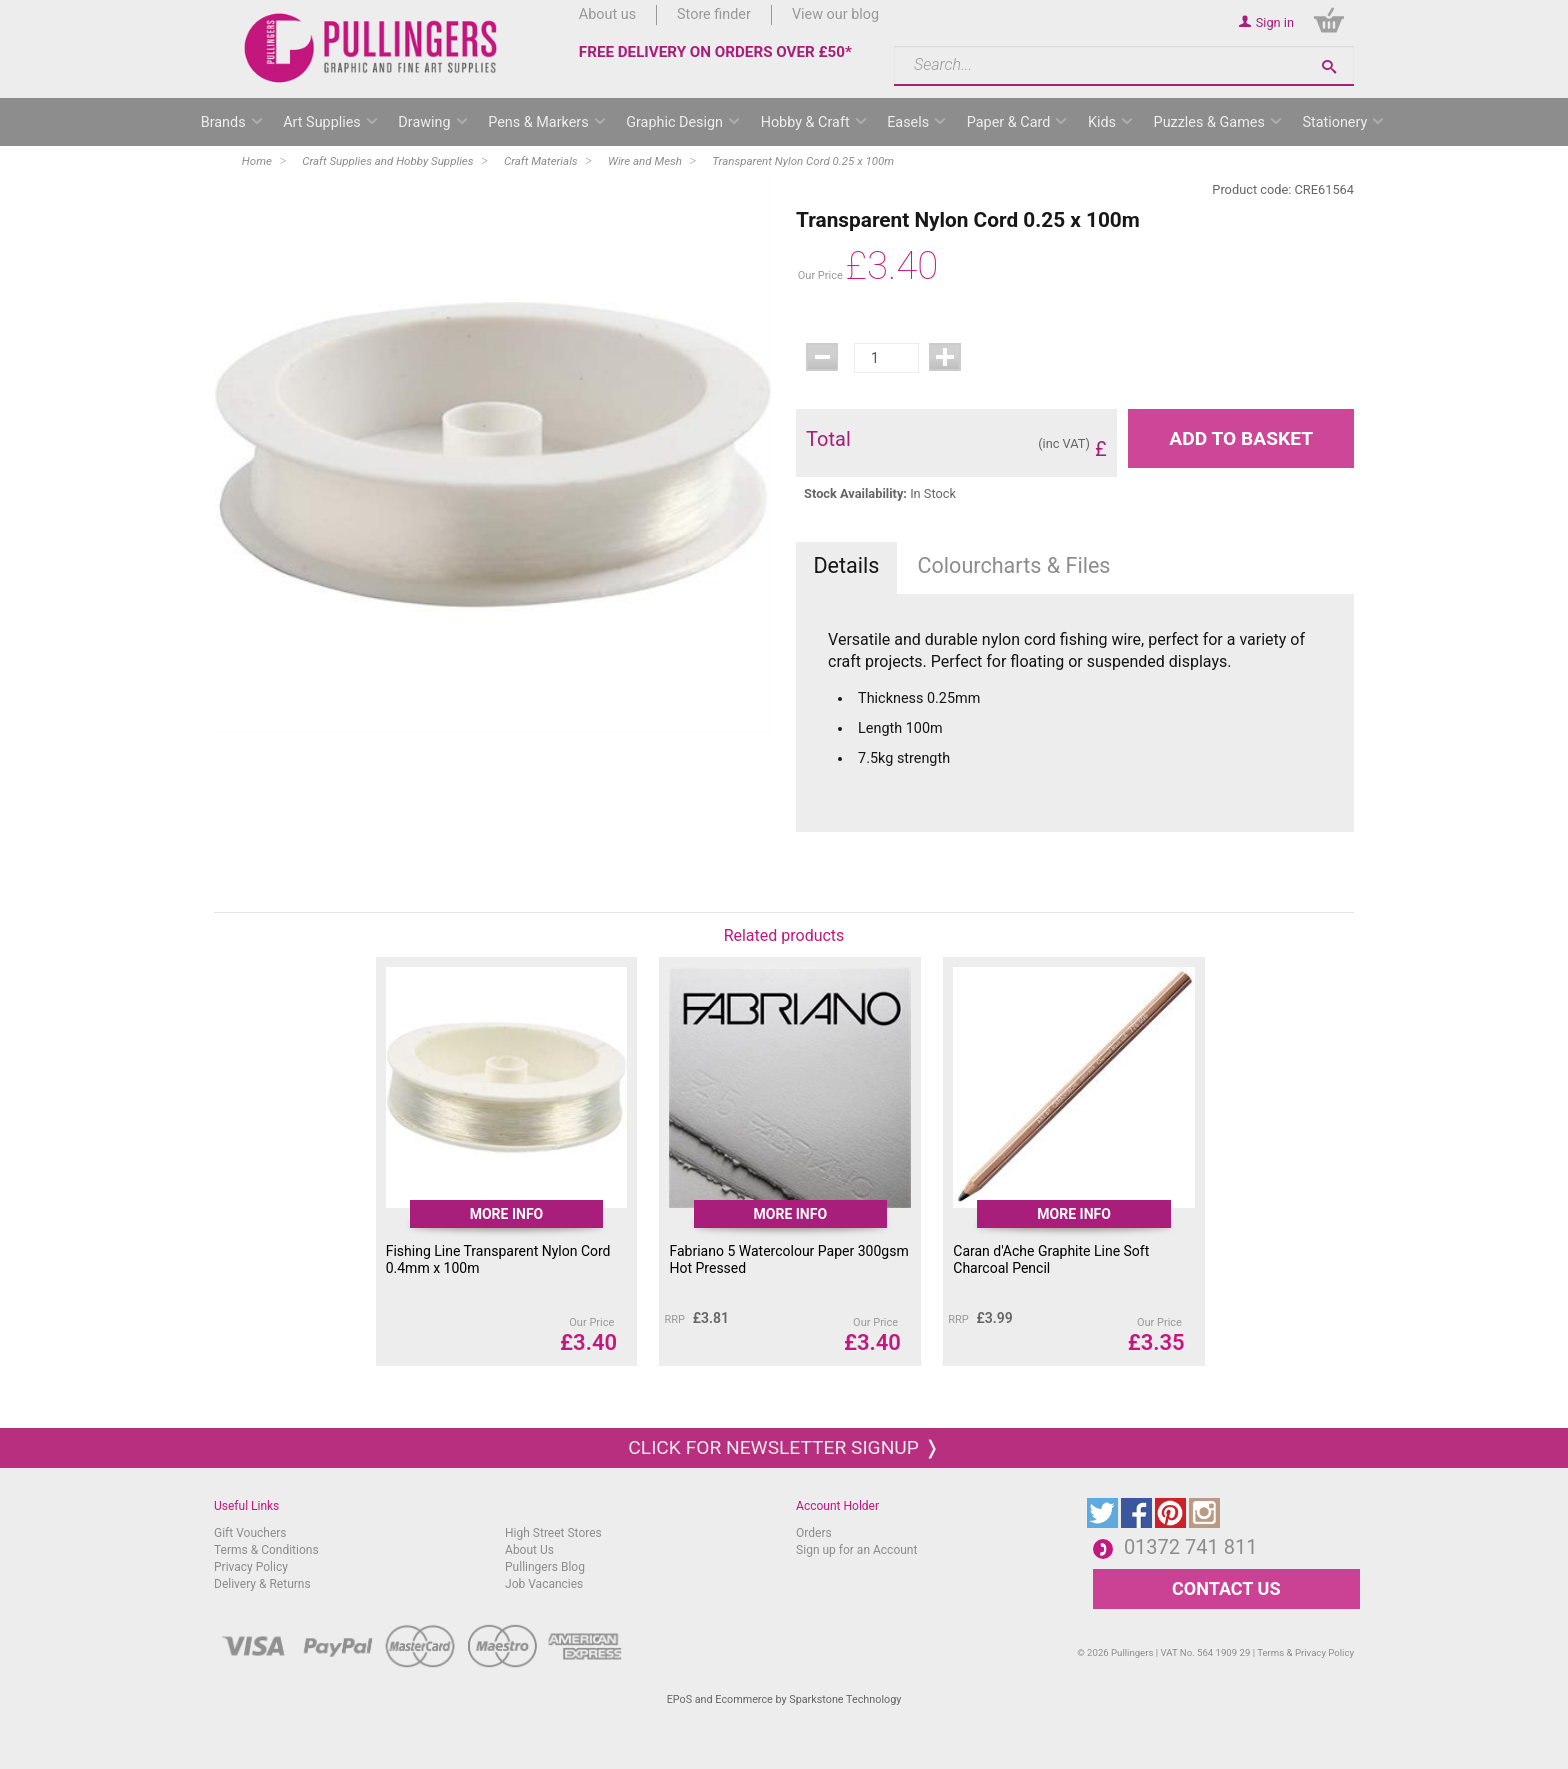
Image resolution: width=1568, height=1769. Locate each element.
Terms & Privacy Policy (1305, 1652)
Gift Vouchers (250, 1533)
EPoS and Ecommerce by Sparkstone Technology (784, 1699)
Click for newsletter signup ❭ (783, 1447)
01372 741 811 (1191, 1547)
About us (607, 14)
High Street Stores (553, 1533)
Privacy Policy (251, 1567)
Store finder (714, 14)
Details (846, 565)
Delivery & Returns (262, 1584)
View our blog (835, 14)
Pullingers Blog (545, 1567)
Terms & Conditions (266, 1550)
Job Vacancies (544, 1584)
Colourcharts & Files (1014, 565)
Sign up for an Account (856, 1550)
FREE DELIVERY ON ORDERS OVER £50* (715, 52)
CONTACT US (1226, 1588)
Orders (814, 1533)
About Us (529, 1550)
